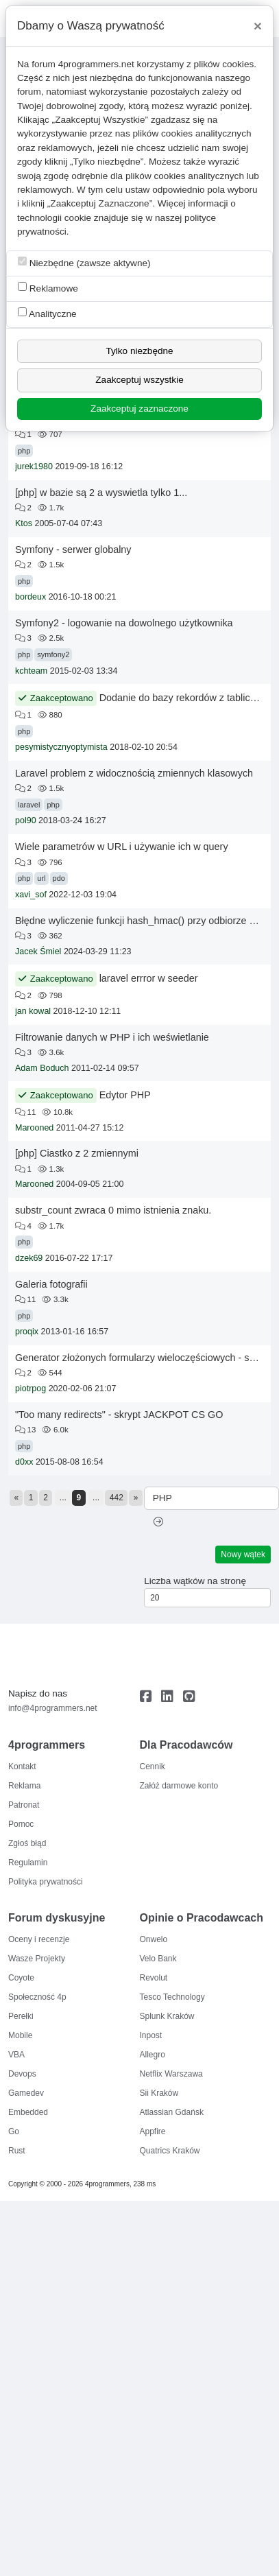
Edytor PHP (125, 1094)
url (41, 878)
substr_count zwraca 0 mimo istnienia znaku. (113, 1210)
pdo (59, 878)
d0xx (24, 1462)
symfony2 (53, 654)
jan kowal (33, 1011)
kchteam (31, 671)
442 (116, 1497)
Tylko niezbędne (139, 351)
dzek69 (29, 1258)
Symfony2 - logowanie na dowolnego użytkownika (124, 622)
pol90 (25, 820)
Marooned (34, 1128)
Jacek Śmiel (38, 951)
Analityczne (47, 313)
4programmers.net (96, 64)
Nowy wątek (243, 1554)
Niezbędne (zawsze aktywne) (84, 262)
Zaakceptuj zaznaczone (139, 408)
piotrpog (30, 1388)
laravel (29, 805)
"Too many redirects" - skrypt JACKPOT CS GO (119, 1414)
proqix (26, 1331)
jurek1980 (34, 466)
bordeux (30, 597)
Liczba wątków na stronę (195, 1581)
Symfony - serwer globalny (73, 549)
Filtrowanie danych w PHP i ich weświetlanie (112, 1037)
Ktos (23, 523)
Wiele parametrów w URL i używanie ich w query (121, 846)
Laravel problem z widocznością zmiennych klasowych (134, 773)
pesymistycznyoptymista (61, 747)
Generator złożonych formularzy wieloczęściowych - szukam (146, 1357)
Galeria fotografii (51, 1284)
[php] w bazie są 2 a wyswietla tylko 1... (101, 492)
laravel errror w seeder (148, 978)
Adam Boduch (42, 1068)
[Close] (258, 26)
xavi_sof (31, 894)
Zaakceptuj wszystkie (139, 380)
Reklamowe (48, 288)
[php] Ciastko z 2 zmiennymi (76, 1153)
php (24, 451)
